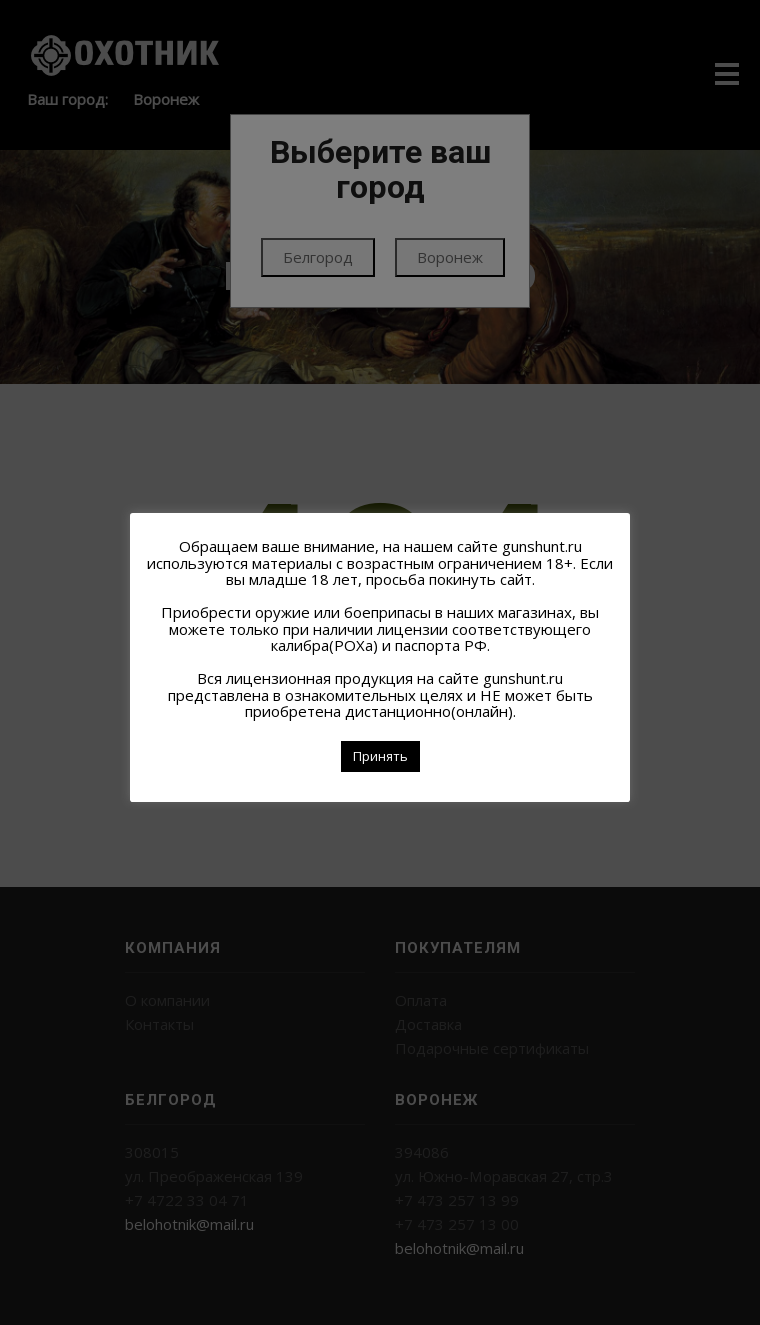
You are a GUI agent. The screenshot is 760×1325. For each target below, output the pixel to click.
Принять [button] (380, 756)
